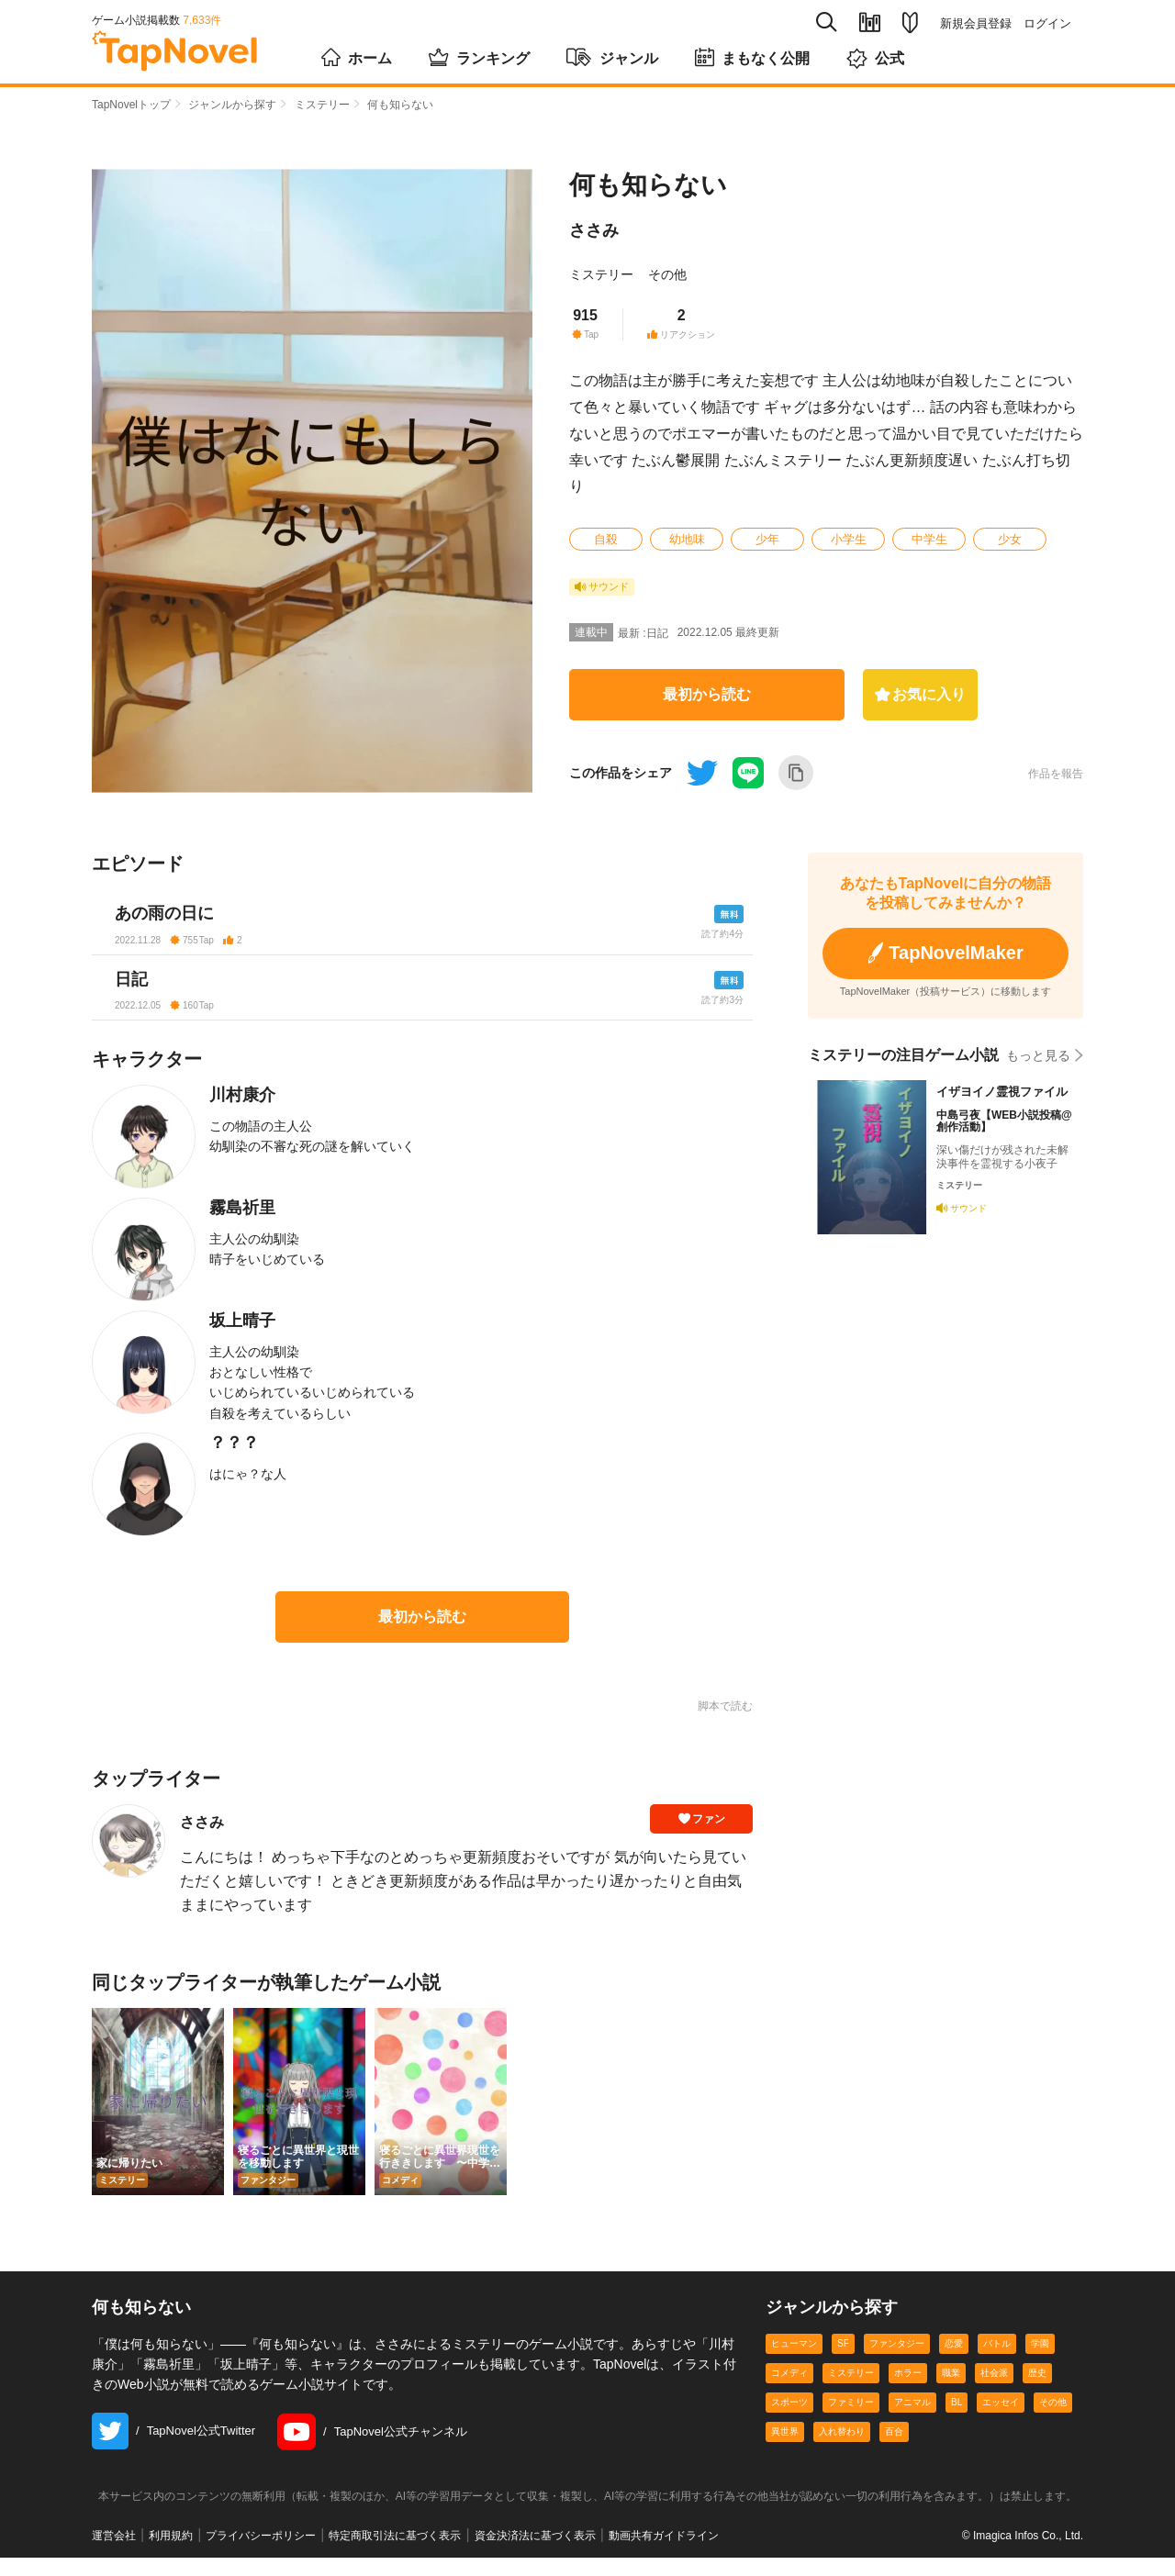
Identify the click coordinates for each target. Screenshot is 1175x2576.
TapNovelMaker (945, 950)
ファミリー (851, 2420)
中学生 (929, 539)
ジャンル (612, 57)
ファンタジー (896, 2362)
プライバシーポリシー (261, 2554)
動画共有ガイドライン (664, 2554)
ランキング (479, 57)
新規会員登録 (976, 23)
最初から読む (707, 694)
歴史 (1037, 2391)
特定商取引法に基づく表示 (395, 2554)
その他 (667, 274)
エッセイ (1000, 2420)
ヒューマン (794, 2362)
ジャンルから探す (232, 104)
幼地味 (687, 539)
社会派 (994, 2391)
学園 (1040, 2362)
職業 (951, 2391)
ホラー (908, 2391)
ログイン (1047, 23)
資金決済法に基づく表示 (535, 2554)
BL (956, 2420)
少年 (767, 539)
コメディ (789, 2391)
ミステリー (322, 104)
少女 (1010, 539)
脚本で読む (725, 1724)
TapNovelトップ (131, 104)
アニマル (912, 2420)
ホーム (356, 57)
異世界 (785, 2450)
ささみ (594, 230)
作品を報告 (1055, 773)
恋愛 (954, 2362)
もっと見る (1044, 1049)
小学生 (849, 539)
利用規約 (171, 2554)
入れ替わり (842, 2450)
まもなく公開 (752, 57)
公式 (875, 58)
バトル (997, 2362)
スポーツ (789, 2420)
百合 (894, 2450)
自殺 (606, 539)
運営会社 (114, 2554)
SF (843, 2362)
